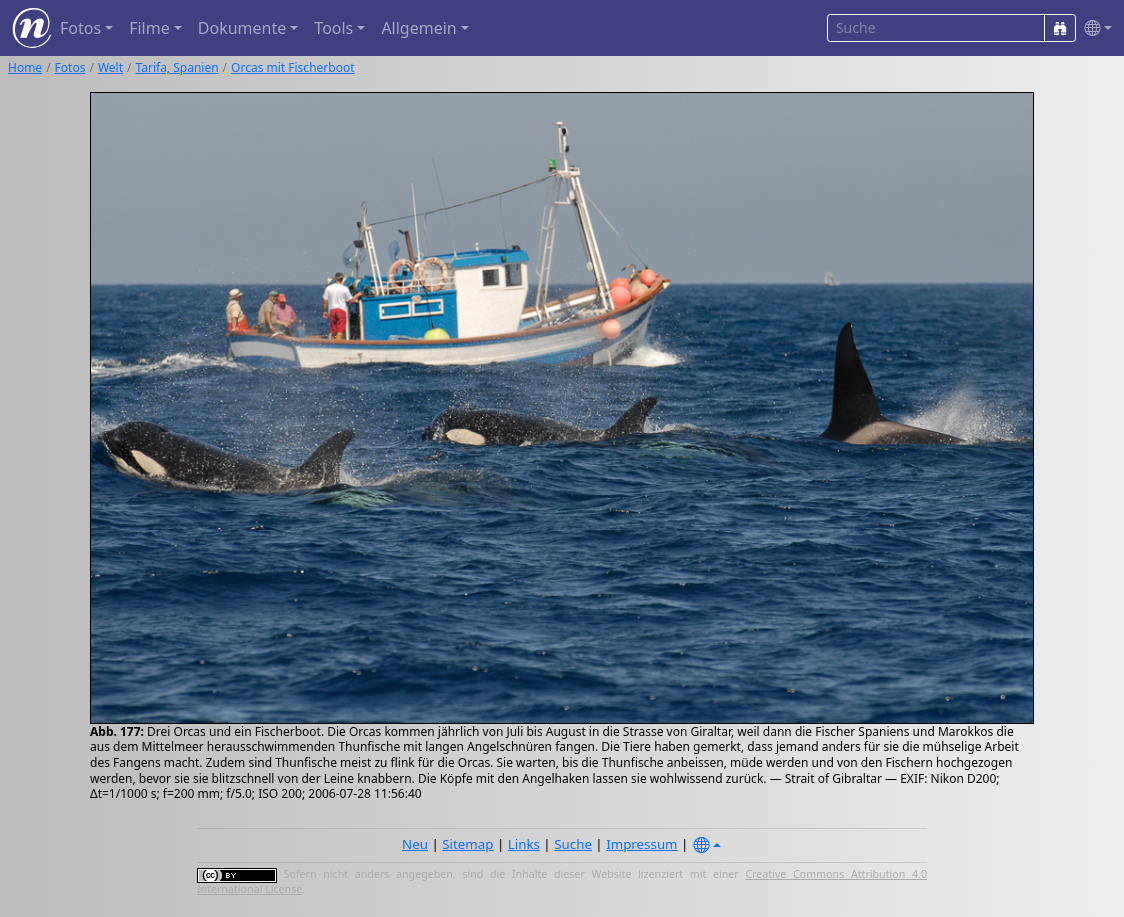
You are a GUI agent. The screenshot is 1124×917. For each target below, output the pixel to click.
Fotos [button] (80, 28)
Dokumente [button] (242, 28)
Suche (573, 844)
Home (25, 67)
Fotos (70, 67)
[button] (1094, 28)
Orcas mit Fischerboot (292, 67)
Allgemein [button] (418, 28)
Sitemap (467, 844)
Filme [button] (149, 28)
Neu (415, 844)
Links (524, 844)
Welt (110, 67)
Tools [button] (333, 28)
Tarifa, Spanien (177, 67)
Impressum (641, 844)
